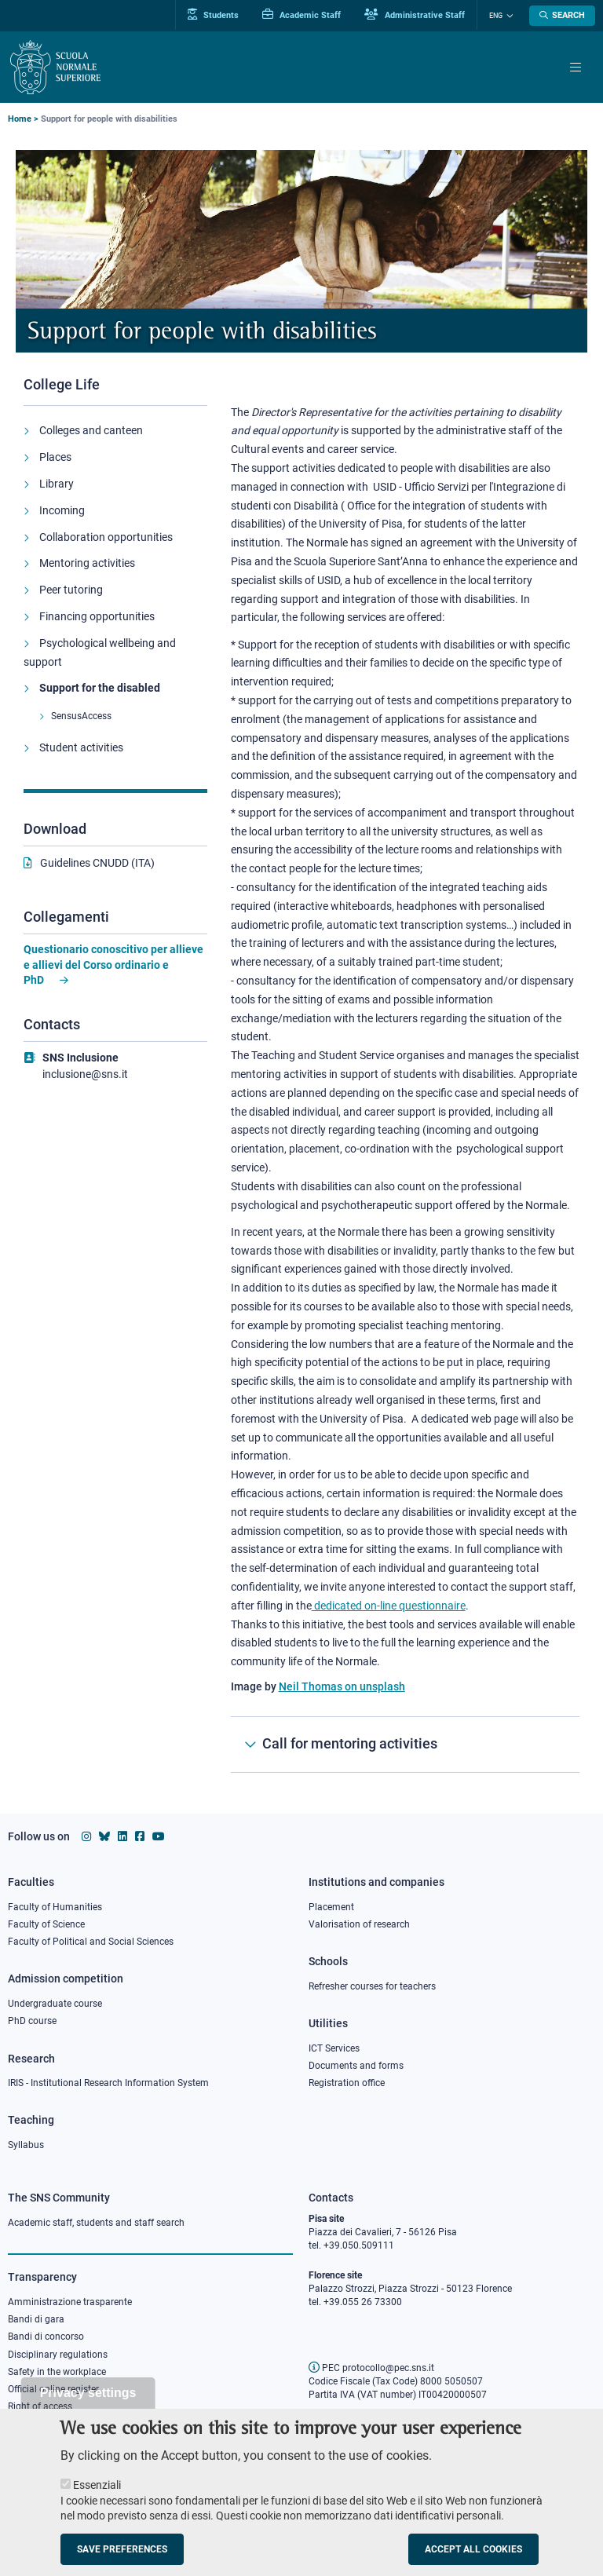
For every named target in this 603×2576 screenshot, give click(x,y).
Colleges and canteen (91, 430)
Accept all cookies (473, 2559)
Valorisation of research (359, 1924)
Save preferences (122, 2559)
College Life (62, 384)
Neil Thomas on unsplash (342, 1686)
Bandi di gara (36, 2319)
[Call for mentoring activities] (405, 1744)
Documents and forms (356, 2065)
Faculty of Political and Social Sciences (91, 1941)
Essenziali (97, 2495)
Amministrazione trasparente (70, 2301)
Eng (495, 16)
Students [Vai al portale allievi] (213, 14)
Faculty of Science (46, 1924)
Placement (331, 1907)
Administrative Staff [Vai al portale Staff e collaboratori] (414, 14)
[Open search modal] (562, 15)
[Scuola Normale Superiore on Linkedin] (122, 1836)
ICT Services (334, 2048)
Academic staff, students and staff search (96, 2222)
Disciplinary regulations (58, 2354)
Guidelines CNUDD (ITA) (97, 863)
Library (56, 483)
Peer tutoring (71, 589)
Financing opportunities (97, 616)
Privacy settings (88, 2403)
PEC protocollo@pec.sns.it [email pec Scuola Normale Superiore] (371, 2367)
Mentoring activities (87, 563)
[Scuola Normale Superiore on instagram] (86, 1836)
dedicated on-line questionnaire (389, 1605)
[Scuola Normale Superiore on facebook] (139, 1836)
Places (55, 457)
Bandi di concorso (46, 2336)
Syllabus (26, 2144)
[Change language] (507, 15)
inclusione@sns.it (85, 1074)
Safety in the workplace (57, 2371)
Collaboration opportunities (106, 537)
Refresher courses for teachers (372, 1986)
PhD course (32, 2020)
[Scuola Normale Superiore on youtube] (158, 1836)
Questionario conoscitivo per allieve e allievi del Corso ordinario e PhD (113, 964)
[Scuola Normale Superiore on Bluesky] (104, 1836)
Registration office (347, 2082)
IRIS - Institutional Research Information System (108, 2082)
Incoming (62, 510)
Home (19, 119)
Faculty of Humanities (55, 1907)
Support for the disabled (99, 687)
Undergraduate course (55, 2003)
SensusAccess (81, 716)
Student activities (81, 747)
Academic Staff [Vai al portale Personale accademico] (301, 14)
